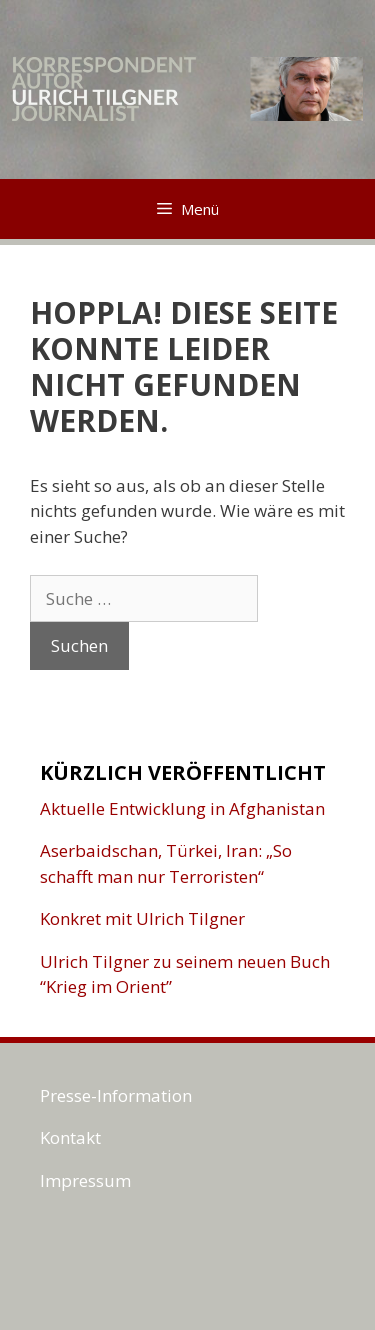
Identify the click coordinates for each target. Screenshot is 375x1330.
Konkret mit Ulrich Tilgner (142, 918)
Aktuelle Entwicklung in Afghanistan (182, 808)
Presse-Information (116, 1095)
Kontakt (70, 1137)
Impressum (85, 1180)
